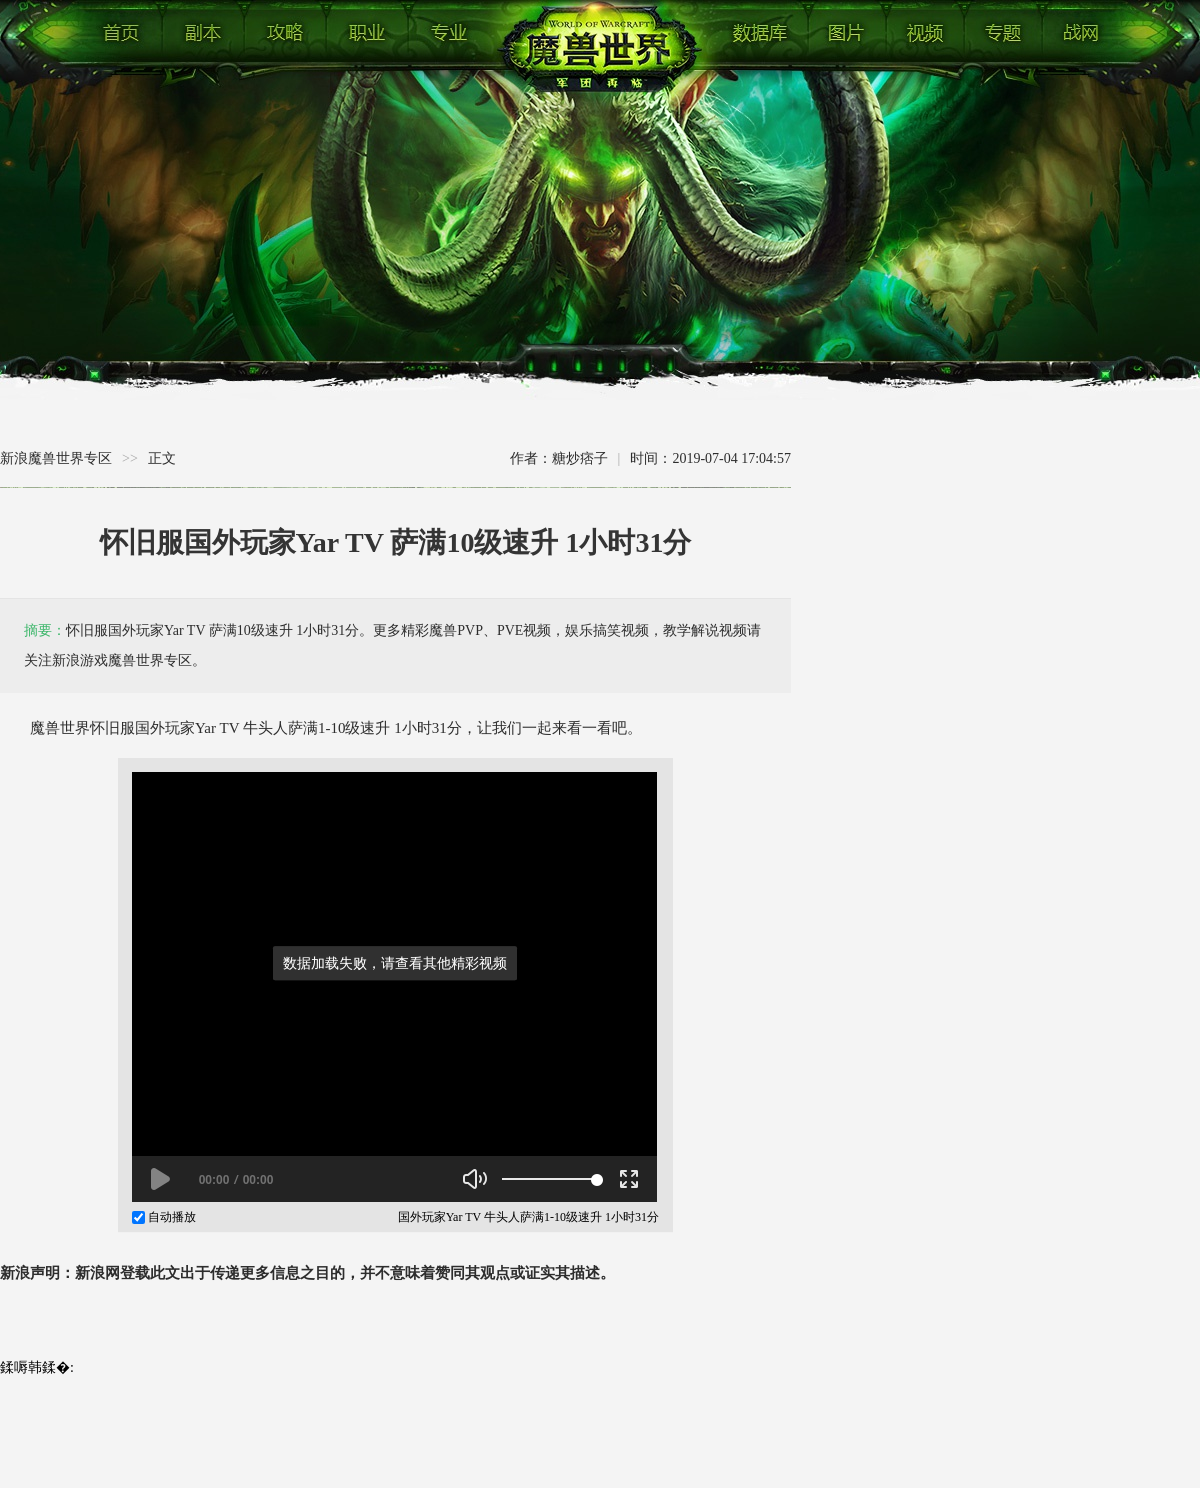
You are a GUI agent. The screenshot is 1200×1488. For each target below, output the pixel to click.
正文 (162, 458)
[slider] (549, 1179)
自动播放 (164, 1217)
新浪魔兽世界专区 (56, 458)
